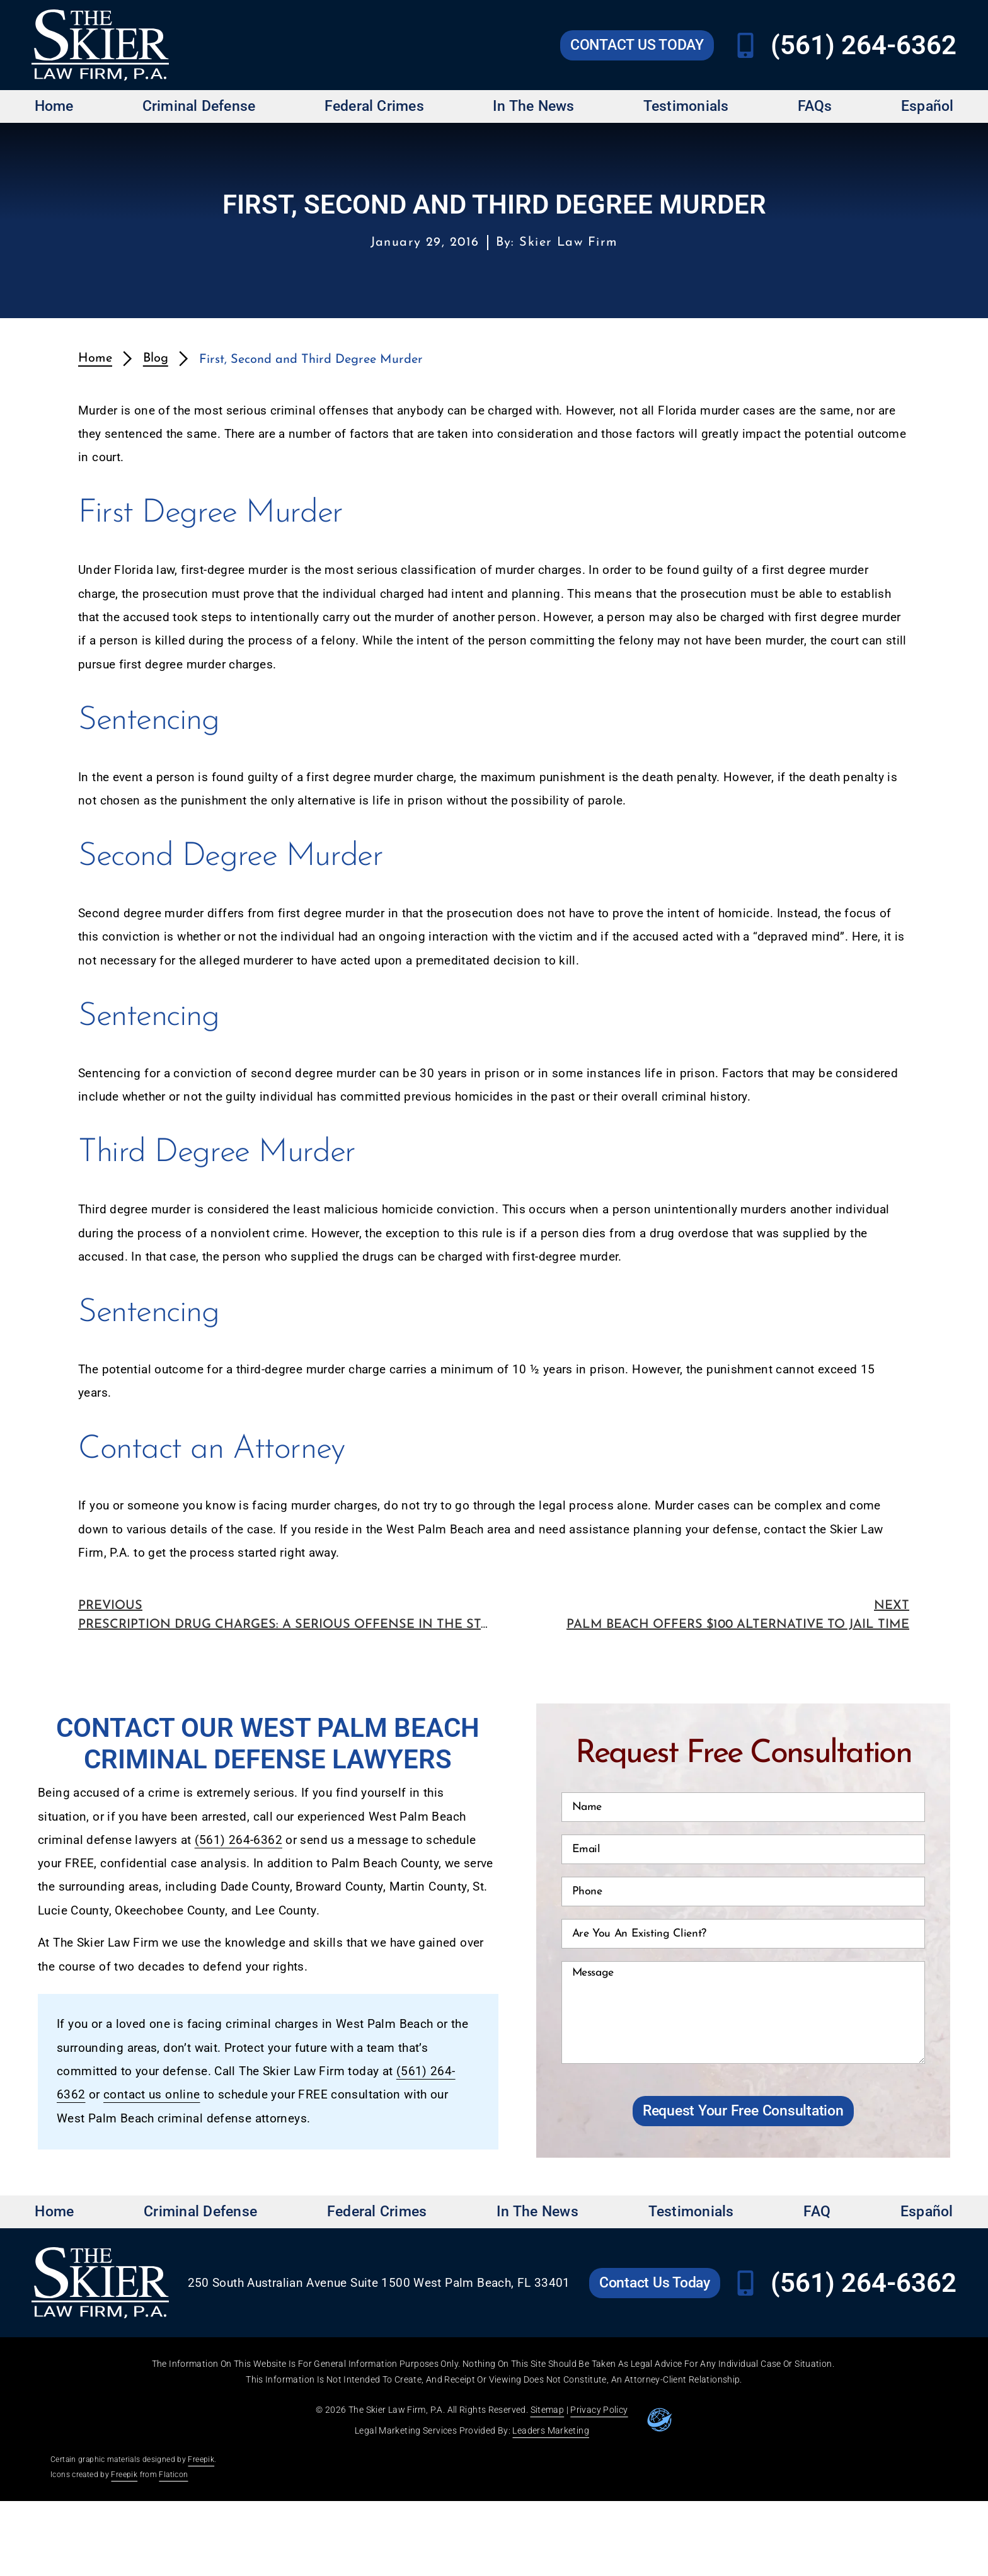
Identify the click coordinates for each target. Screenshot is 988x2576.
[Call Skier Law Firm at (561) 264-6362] (745, 45)
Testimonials (686, 106)
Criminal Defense (199, 106)
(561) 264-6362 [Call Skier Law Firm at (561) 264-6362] (863, 45)
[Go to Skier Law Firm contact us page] (637, 45)
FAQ (816, 2212)
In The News (534, 106)
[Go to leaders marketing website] (659, 2419)
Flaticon (173, 2474)
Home (54, 106)
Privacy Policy (599, 2410)
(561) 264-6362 (238, 1840)
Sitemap (548, 2410)
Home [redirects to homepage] (95, 358)
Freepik (201, 2459)
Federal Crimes (374, 106)
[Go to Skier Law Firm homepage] (100, 45)
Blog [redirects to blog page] (155, 358)
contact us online (151, 2095)
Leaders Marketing (550, 2430)
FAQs (815, 106)
